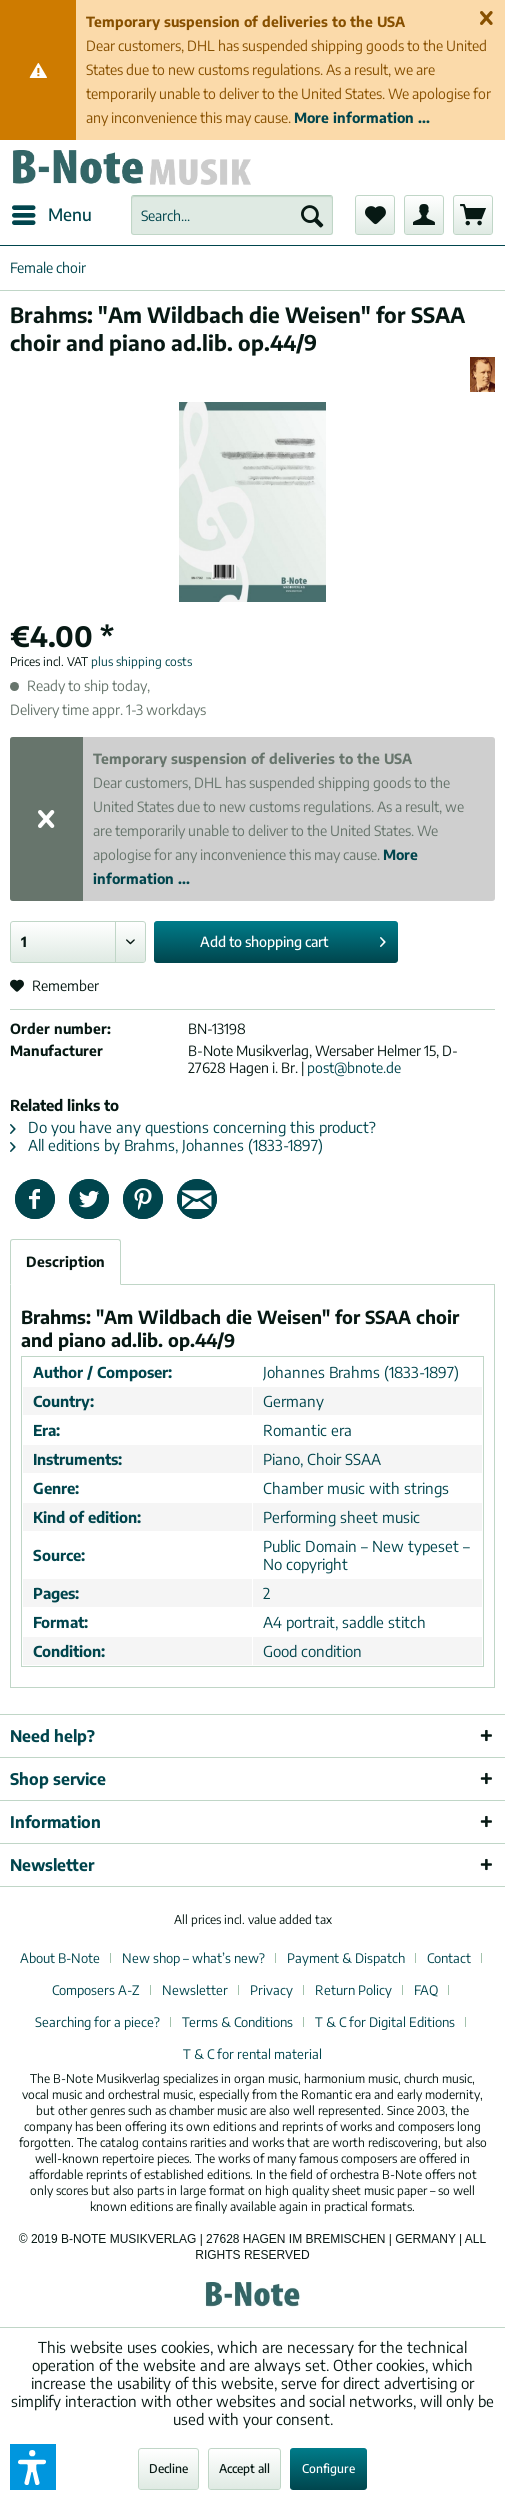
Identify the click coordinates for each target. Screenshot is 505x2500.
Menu (52, 212)
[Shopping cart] (473, 215)
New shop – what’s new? (193, 1958)
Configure (328, 2468)
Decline (168, 2468)
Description (65, 1261)
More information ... (362, 117)
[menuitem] (51, 215)
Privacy (271, 1990)
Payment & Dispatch (346, 1958)
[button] (33, 2467)
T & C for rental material (252, 2054)
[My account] (424, 215)
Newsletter (195, 1990)
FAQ (426, 1990)
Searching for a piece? (97, 2022)
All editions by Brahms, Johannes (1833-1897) (166, 1145)
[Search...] (232, 215)
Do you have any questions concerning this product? (193, 1127)
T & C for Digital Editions (385, 2022)
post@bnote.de (354, 1067)
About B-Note (60, 1958)
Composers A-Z (96, 1990)
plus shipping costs (141, 661)
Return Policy (353, 1990)
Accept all (244, 2468)
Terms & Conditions (237, 2022)
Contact (449, 1958)
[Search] (312, 215)
